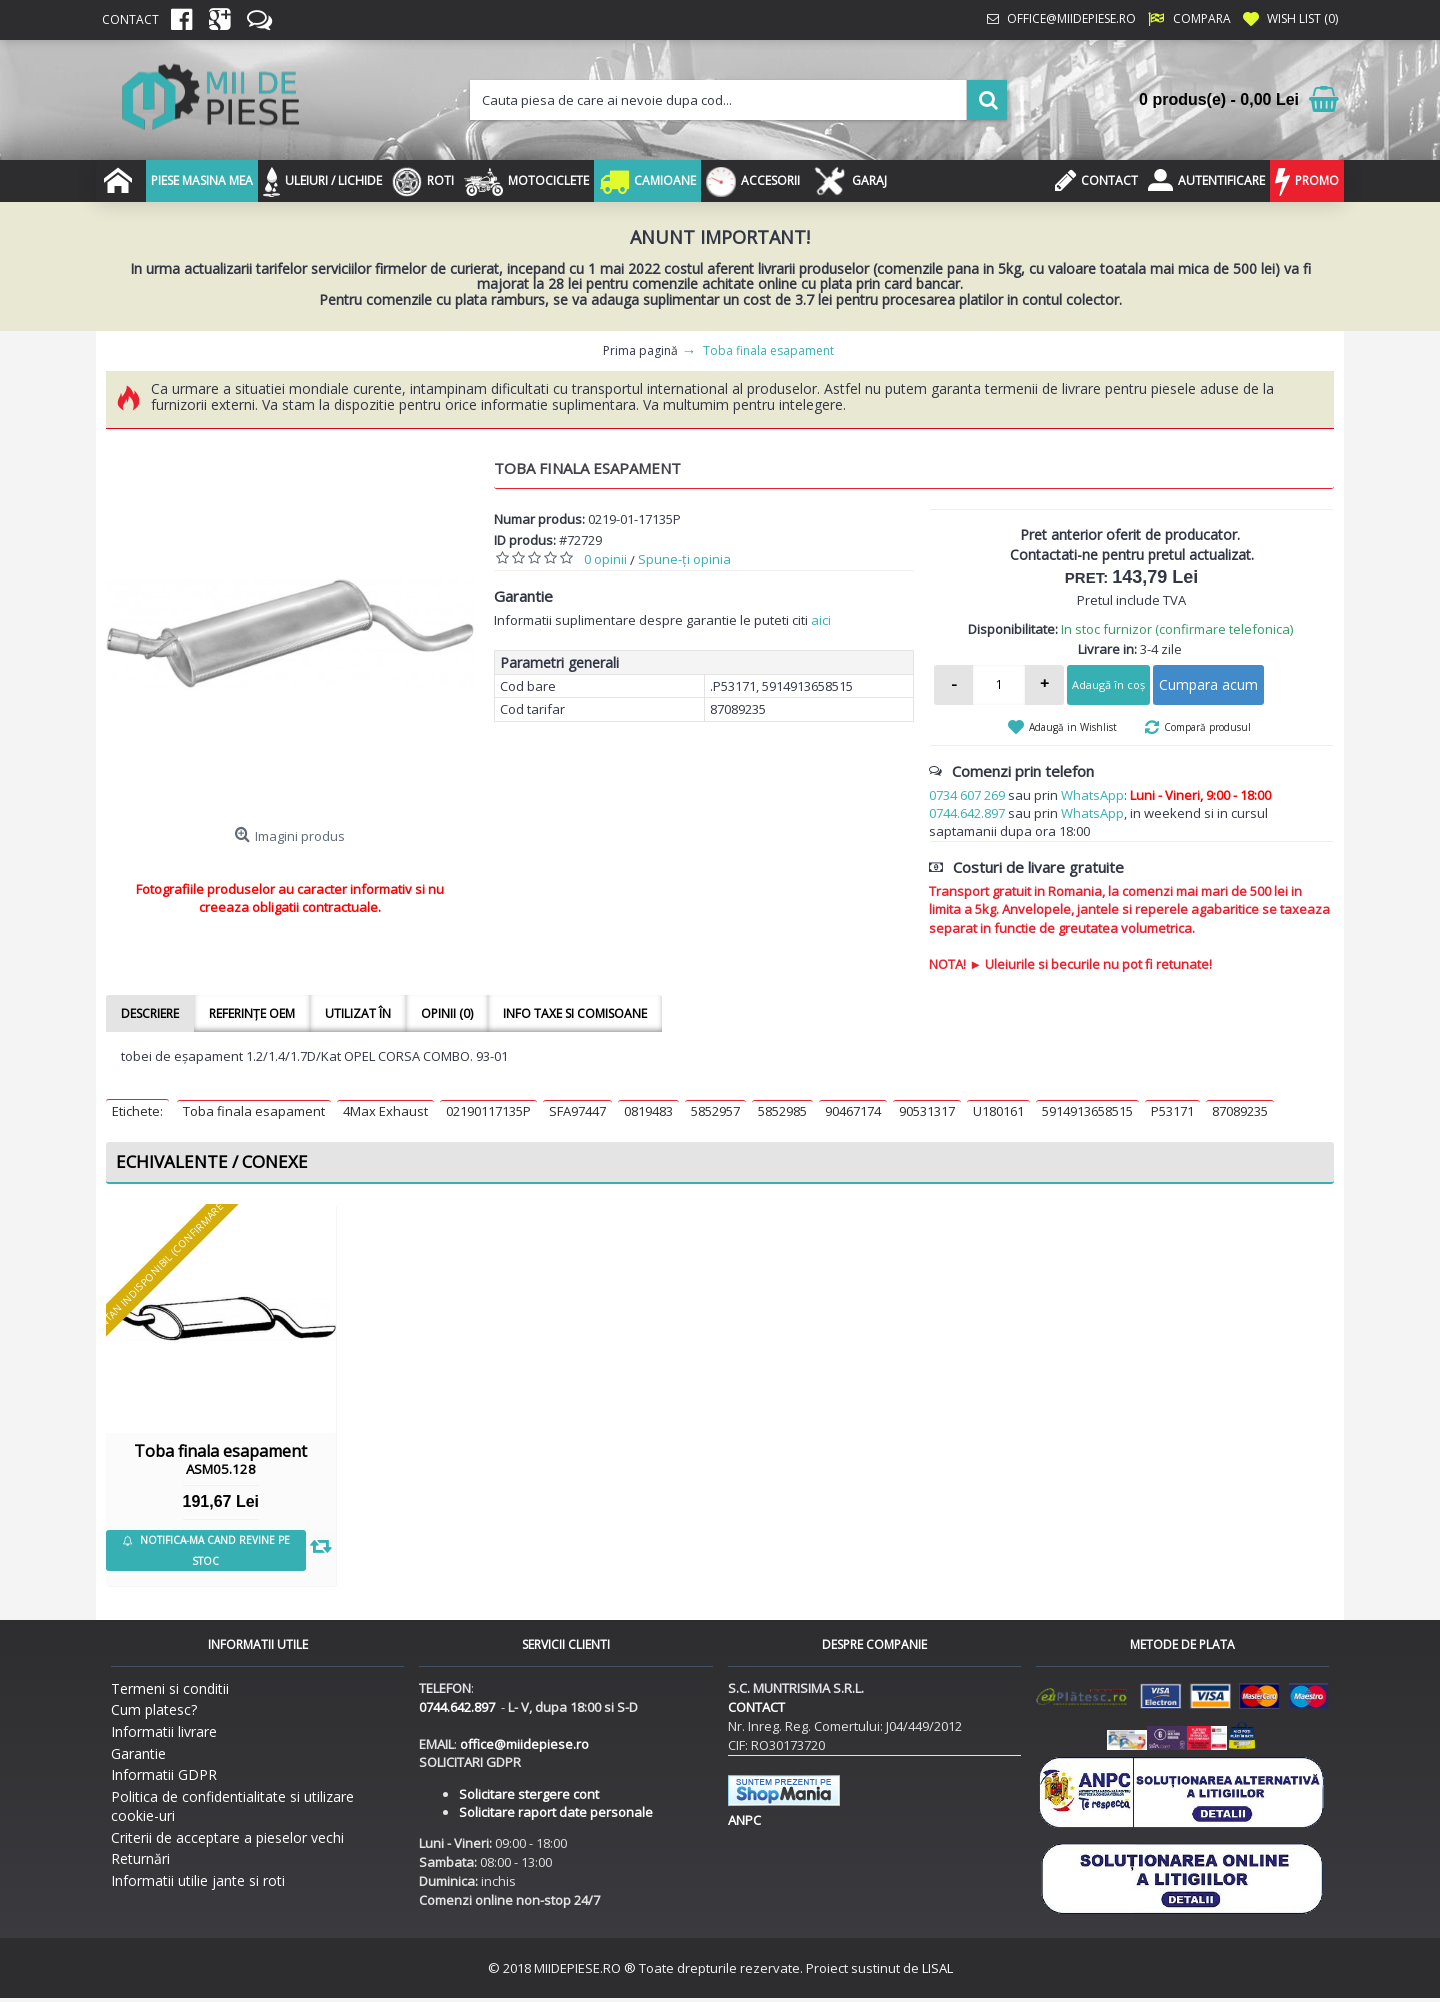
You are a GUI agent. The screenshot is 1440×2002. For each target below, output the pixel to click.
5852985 (782, 1111)
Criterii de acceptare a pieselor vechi (227, 1837)
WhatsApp (1092, 795)
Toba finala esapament (254, 1111)
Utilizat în (358, 1013)
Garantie (138, 1753)
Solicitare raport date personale (556, 1812)
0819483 (648, 1111)
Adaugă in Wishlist (1073, 727)
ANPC (744, 1820)
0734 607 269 (967, 795)
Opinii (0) (447, 1013)
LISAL (937, 1968)
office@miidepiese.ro (524, 1744)
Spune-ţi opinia (684, 559)
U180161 (998, 1111)
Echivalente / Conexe (212, 1161)
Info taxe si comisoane (575, 1013)
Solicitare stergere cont (529, 1794)
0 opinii (605, 559)
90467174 (853, 1111)
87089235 (1240, 1111)
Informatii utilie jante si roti (198, 1880)
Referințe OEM (252, 1013)
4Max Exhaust (385, 1111)
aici (821, 620)
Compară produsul (1207, 727)
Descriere (150, 1013)
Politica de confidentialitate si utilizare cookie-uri (232, 1806)
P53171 (1172, 1111)
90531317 (927, 1111)
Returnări (140, 1858)
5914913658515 (1087, 1111)
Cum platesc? (154, 1709)
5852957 (715, 1111)
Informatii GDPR (164, 1774)
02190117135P (488, 1111)
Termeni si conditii (170, 1688)
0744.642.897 (967, 813)
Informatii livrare (164, 1731)
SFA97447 (577, 1111)
